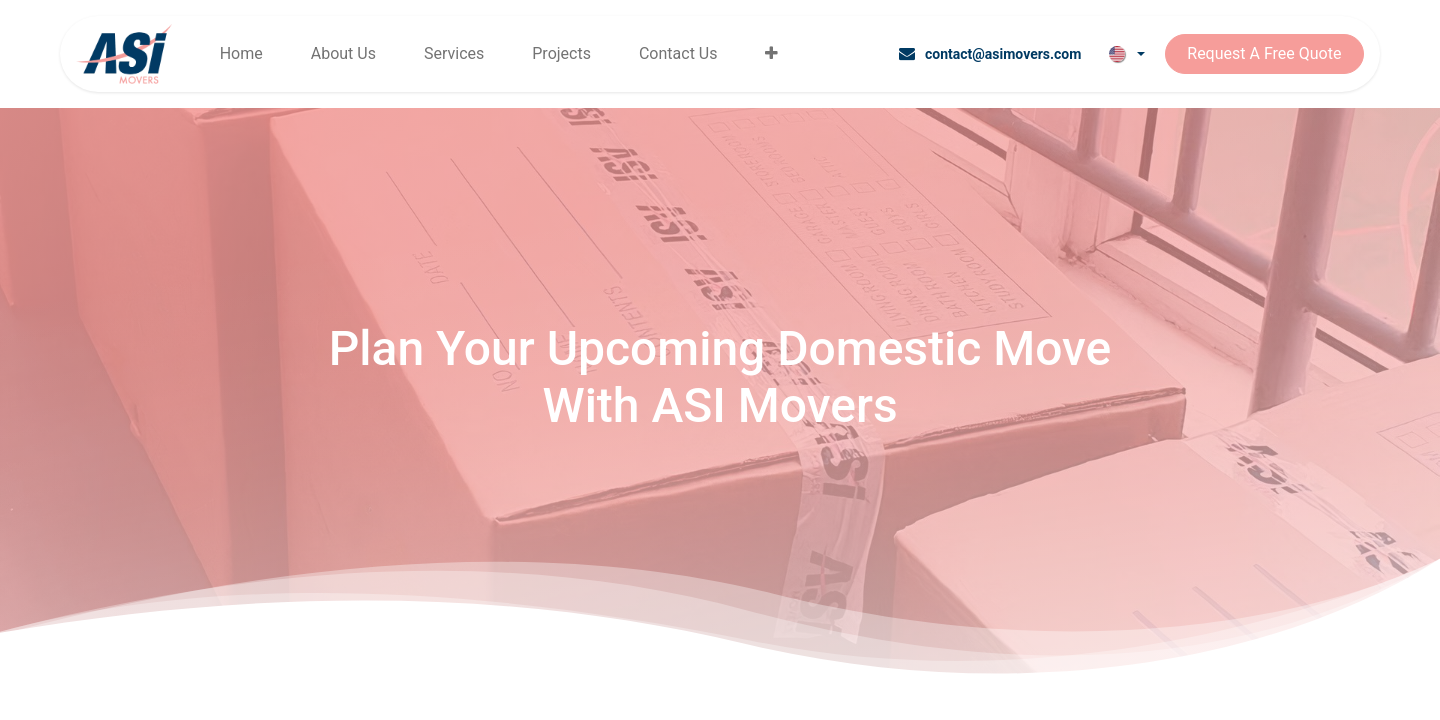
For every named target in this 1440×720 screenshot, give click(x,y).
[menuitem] (241, 54)
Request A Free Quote (1264, 53)
